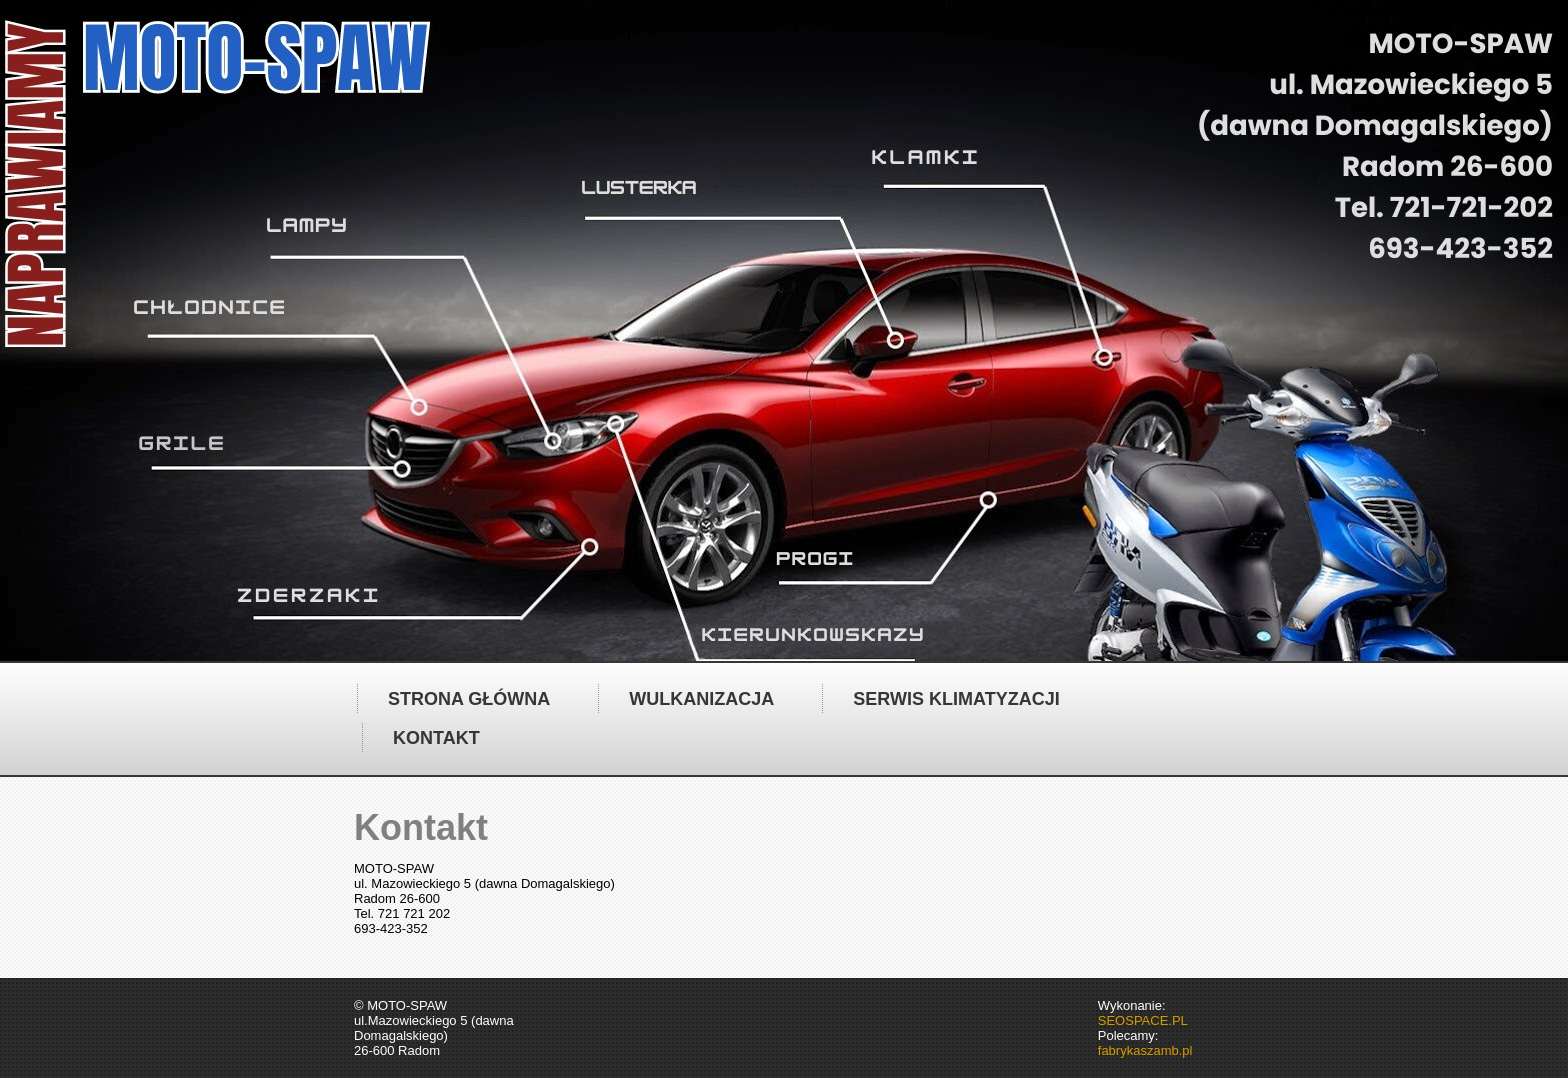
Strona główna (469, 699)
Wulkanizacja (701, 699)
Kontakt (436, 738)
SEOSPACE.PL (1143, 1020)
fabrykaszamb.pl (1145, 1050)
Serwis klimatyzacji (956, 699)
